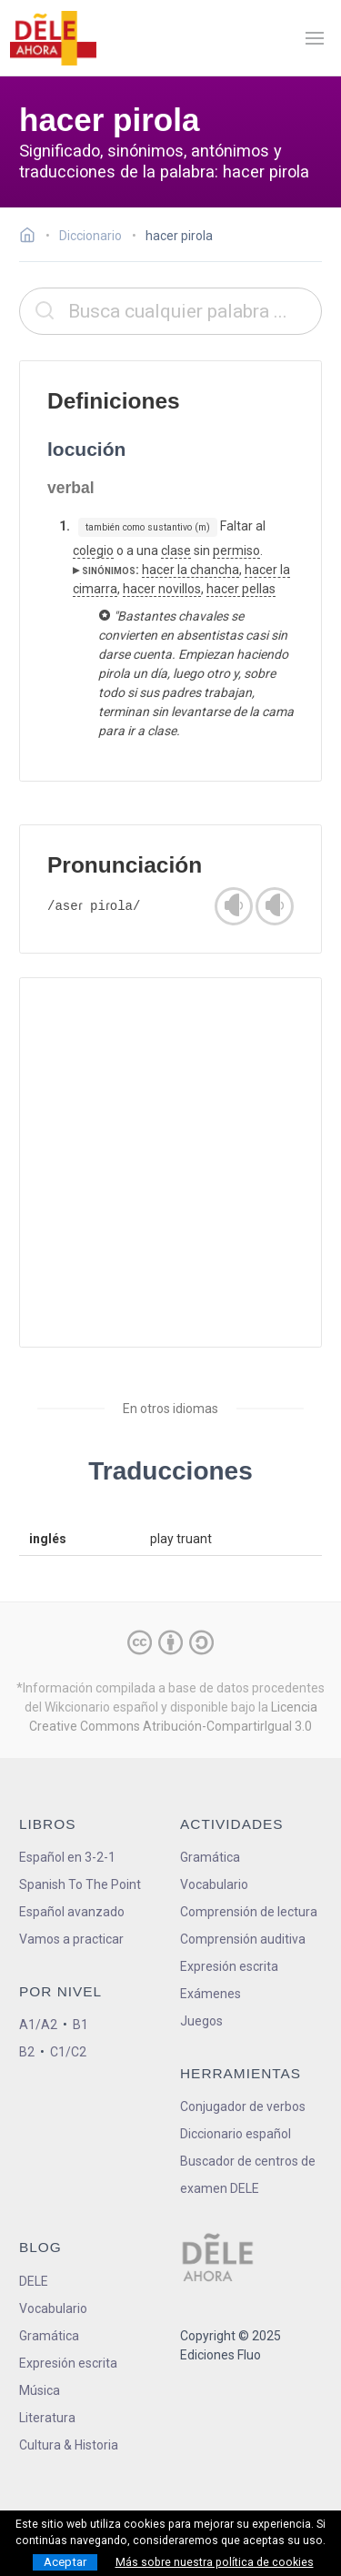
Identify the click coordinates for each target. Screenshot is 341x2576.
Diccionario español (235, 2133)
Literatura (47, 2417)
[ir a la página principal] (52, 38)
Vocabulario (214, 1884)
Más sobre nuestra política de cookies (214, 2562)
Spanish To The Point (80, 1884)
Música (39, 2390)
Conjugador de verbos (243, 2106)
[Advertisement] (170, 1162)
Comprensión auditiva (243, 1939)
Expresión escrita (229, 1966)
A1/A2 (38, 2024)
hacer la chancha (190, 569)
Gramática (210, 1857)
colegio (93, 550)
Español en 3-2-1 (67, 1857)
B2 (27, 2052)
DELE (33, 2281)
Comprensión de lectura (248, 1911)
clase (176, 550)
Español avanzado (72, 1911)
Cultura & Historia (68, 2445)
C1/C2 (68, 2052)
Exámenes (210, 1993)
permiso (236, 550)
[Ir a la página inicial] (32, 237)
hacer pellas (241, 588)
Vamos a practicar (71, 1939)
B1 (80, 2024)
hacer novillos (162, 588)
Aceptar (65, 2562)
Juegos (201, 2021)
